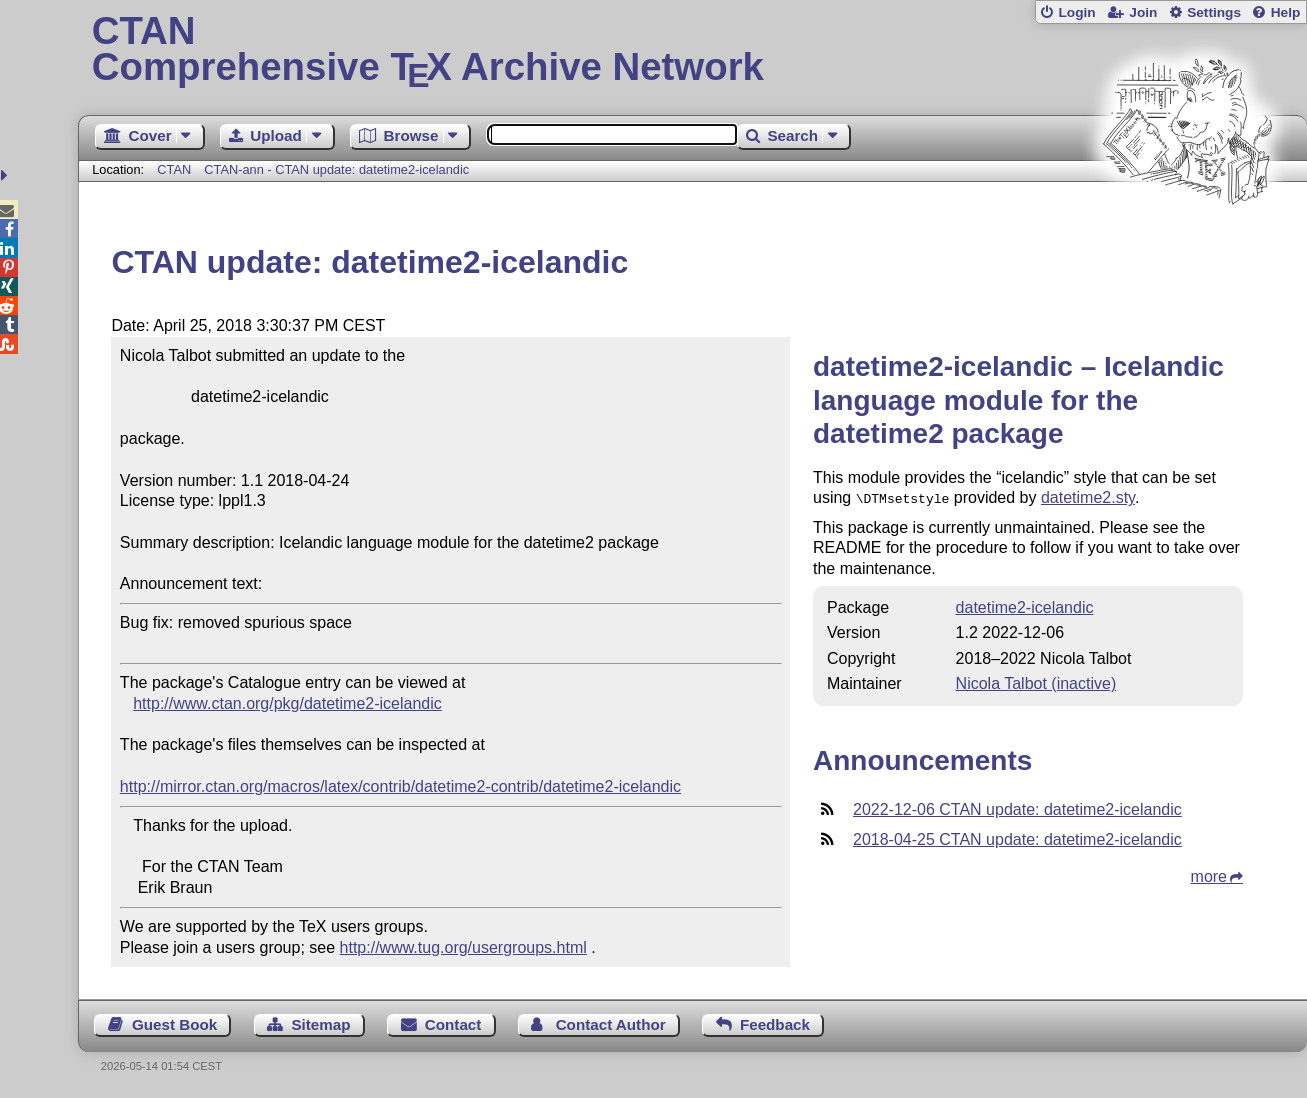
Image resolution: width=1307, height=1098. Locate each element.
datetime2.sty (1088, 497)
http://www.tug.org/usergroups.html (463, 947)
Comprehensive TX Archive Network (693, 50)
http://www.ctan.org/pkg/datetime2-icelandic (287, 703)
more (1209, 874)
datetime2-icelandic (1025, 605)
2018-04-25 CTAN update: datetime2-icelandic (1017, 837)
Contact (453, 1024)
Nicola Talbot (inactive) (1036, 681)
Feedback (775, 1024)
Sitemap (320, 1024)
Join (1143, 12)
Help (1286, 12)
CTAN (174, 169)
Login (1076, 12)
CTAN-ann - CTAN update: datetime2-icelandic (336, 169)
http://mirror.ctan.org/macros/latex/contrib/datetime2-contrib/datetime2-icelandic (400, 786)
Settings (1214, 12)
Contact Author (611, 1024)
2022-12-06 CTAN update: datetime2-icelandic (1017, 807)
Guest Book (174, 1024)
